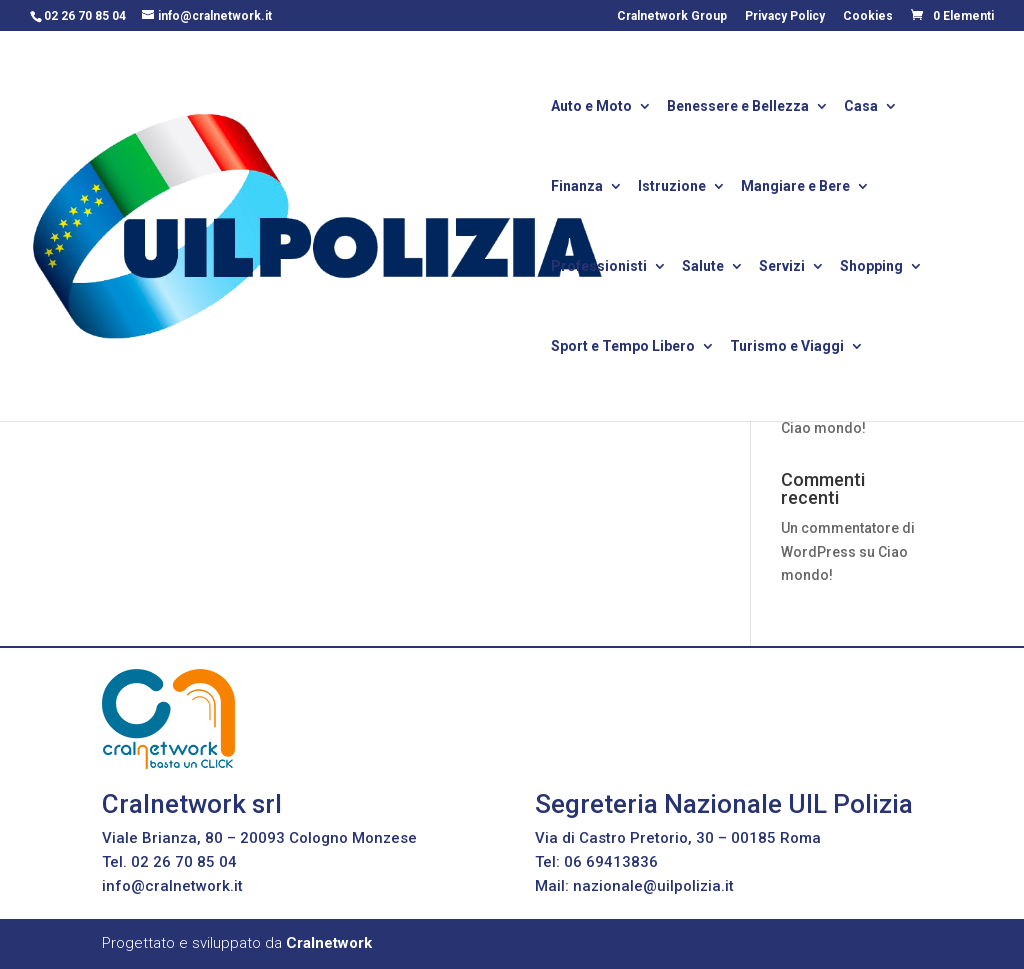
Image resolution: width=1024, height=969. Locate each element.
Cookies (868, 16)
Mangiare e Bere (795, 187)
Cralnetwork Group (672, 16)
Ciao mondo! (823, 428)
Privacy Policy (785, 16)
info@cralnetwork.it (172, 886)
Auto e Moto (591, 107)
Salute (703, 267)
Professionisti (599, 267)
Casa (861, 107)
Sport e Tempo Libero (623, 347)
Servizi (782, 267)
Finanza (577, 187)
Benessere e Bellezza (738, 107)
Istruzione (672, 187)
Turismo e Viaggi (787, 347)
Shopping (871, 267)
